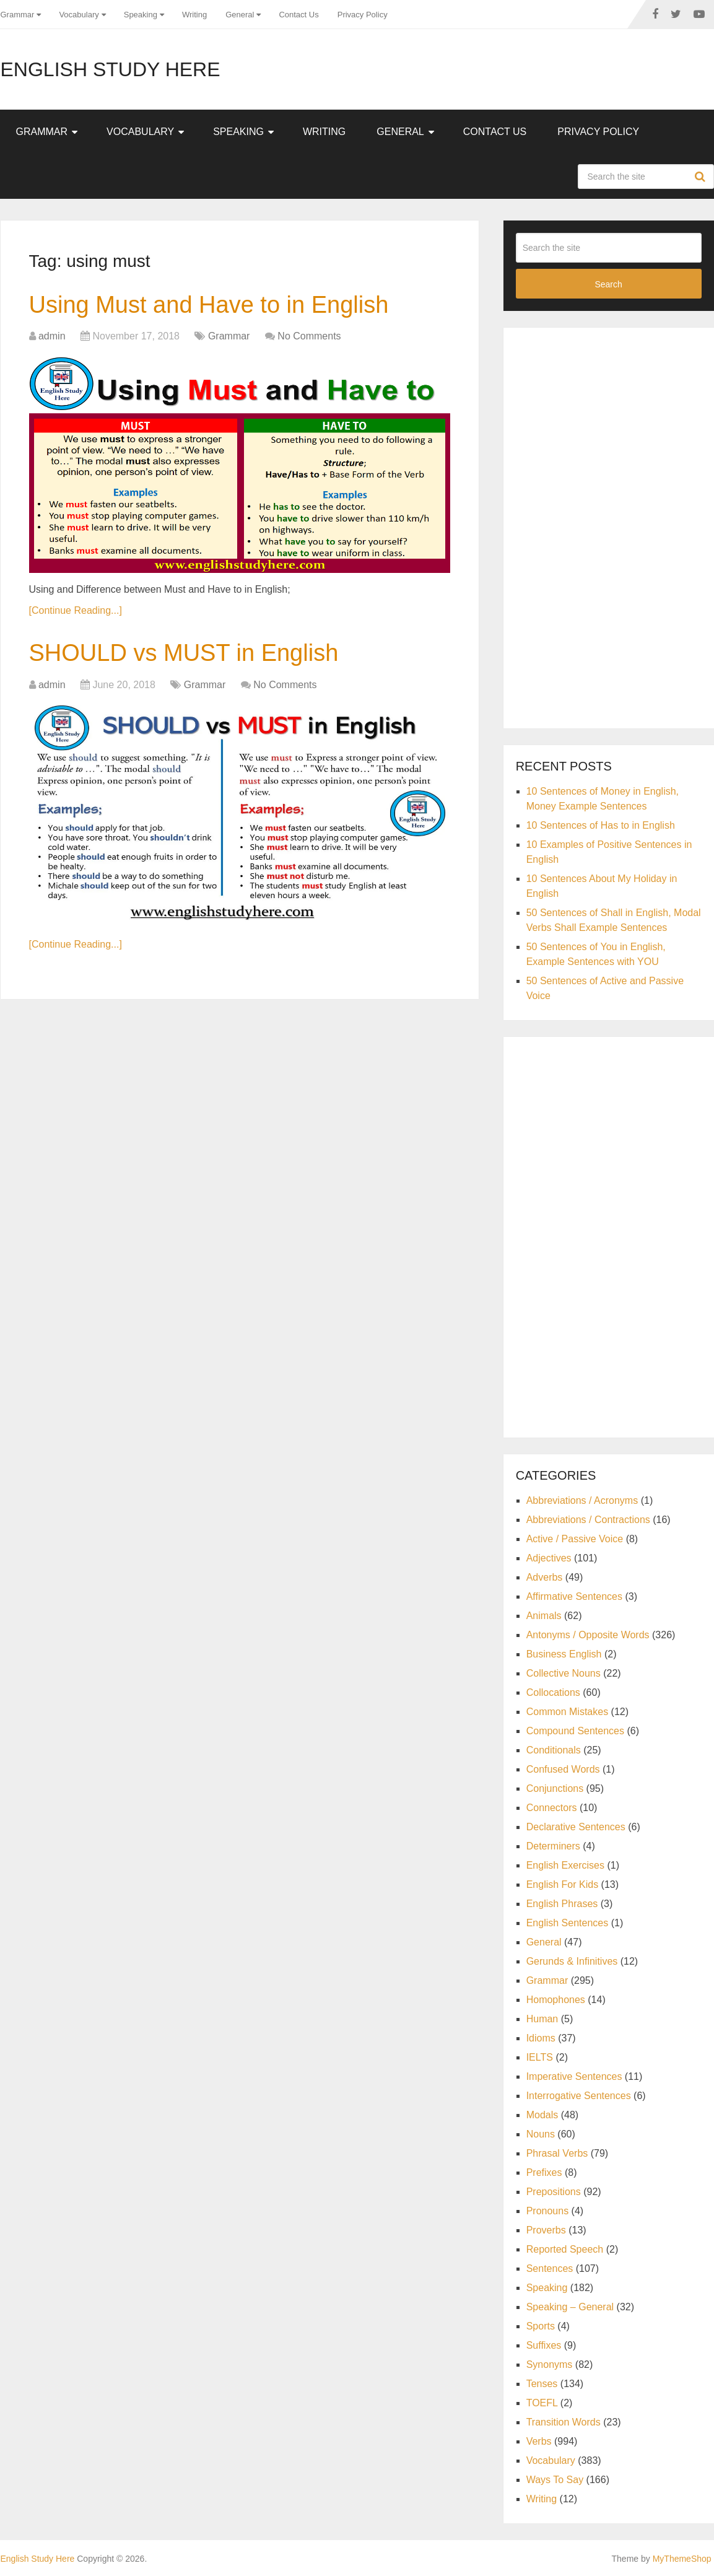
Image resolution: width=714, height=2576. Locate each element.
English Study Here (110, 69)
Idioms (540, 2038)
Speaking (140, 14)
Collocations (553, 1692)
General (239, 14)
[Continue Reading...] (75, 610)
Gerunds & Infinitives (572, 1961)
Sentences (549, 2268)
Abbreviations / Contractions (588, 1519)
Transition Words (563, 2422)
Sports (540, 2326)
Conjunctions (555, 1788)
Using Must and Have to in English (209, 305)
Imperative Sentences (574, 2076)
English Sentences (567, 1923)
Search (701, 176)
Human (542, 2019)
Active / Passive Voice (575, 1539)
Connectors (551, 1807)
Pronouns (547, 2211)
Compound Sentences (575, 1731)
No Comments (309, 336)
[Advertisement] (609, 526)
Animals (544, 1615)
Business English (564, 1654)
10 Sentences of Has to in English (600, 825)
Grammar (18, 14)
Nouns (540, 2134)
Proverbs (546, 2230)
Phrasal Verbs (557, 2153)
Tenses (542, 2383)
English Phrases (562, 1903)
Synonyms (549, 2364)
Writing (194, 14)
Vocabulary (78, 14)
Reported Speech (565, 2249)
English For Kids (562, 1884)
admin (52, 336)
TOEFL (542, 2403)
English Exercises (565, 1865)
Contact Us (298, 14)
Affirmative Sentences (574, 1596)
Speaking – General (570, 2307)
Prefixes (544, 2172)
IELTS (539, 2057)
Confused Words (563, 1769)
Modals (542, 2115)
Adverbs (544, 1577)
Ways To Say (554, 2479)
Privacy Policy (362, 14)
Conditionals (553, 1750)
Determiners (553, 1846)
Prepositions (553, 2191)
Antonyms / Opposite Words (588, 1635)
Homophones (555, 1999)
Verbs (539, 2441)
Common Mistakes (567, 1711)
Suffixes (544, 2345)
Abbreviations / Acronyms (582, 1500)
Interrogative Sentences (578, 2095)
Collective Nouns (563, 1673)
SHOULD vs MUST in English (184, 653)
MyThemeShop (682, 2559)
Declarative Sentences (575, 1827)
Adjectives (549, 1558)
